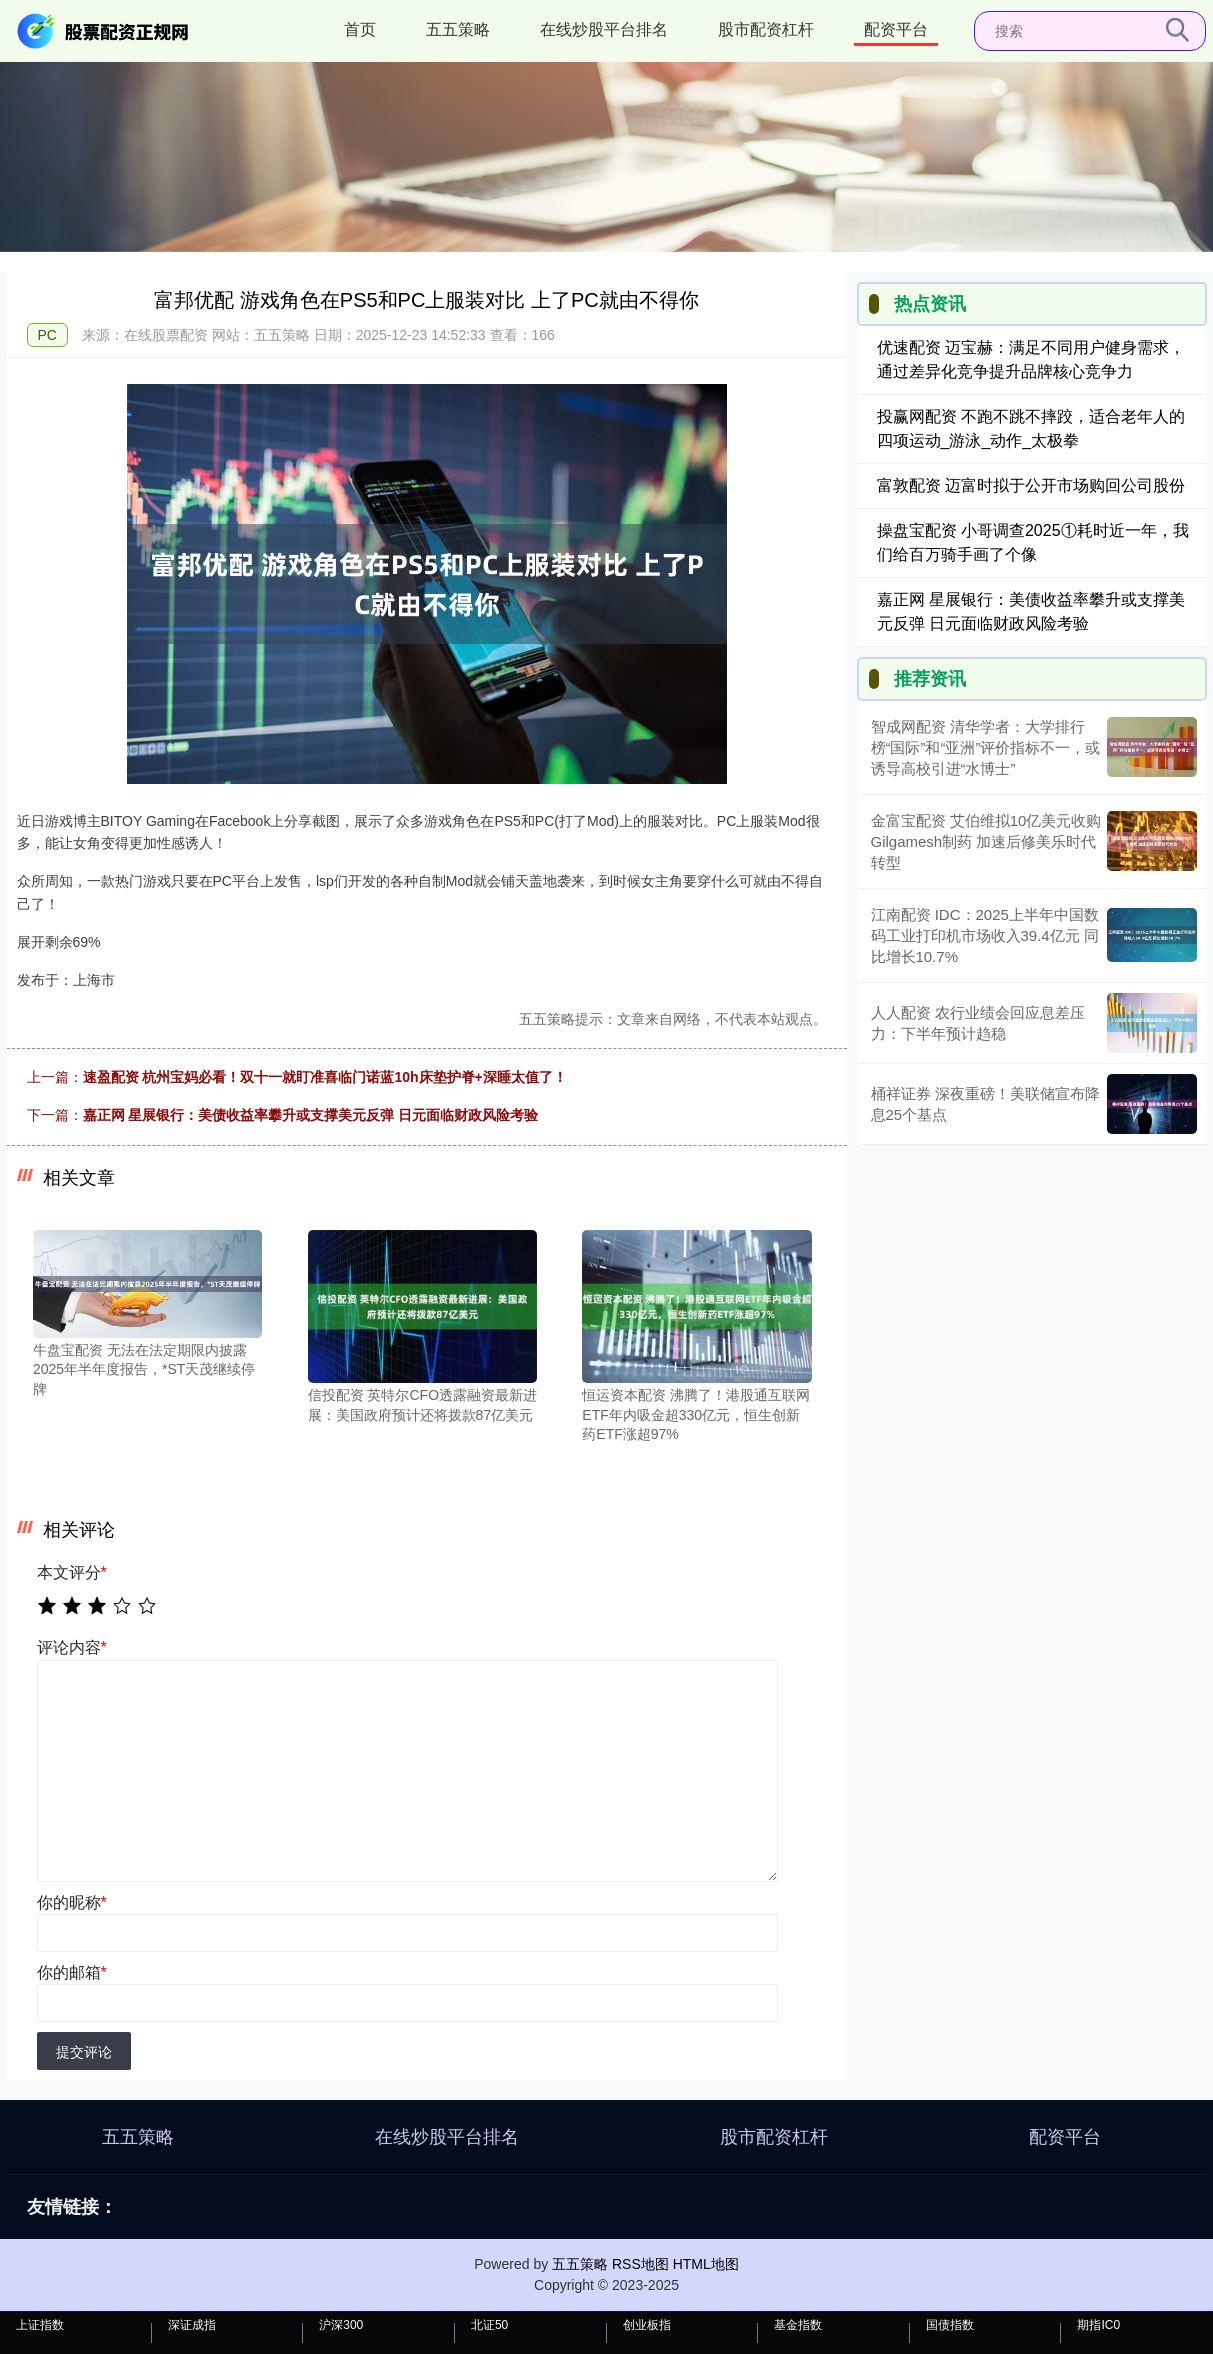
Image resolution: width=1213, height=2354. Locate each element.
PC (47, 335)
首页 (360, 29)
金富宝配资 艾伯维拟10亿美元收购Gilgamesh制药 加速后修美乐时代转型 (986, 841)
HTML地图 (706, 2264)
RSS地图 (640, 2264)
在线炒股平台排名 (604, 29)
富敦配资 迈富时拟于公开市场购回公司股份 (1031, 485)
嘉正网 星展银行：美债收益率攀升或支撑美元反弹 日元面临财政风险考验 (311, 1115)
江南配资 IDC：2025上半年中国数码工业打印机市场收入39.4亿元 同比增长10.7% (985, 935)
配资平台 (896, 29)
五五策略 (458, 29)
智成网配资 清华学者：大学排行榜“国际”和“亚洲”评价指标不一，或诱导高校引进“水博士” (986, 747)
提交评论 (84, 2052)
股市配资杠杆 (766, 29)
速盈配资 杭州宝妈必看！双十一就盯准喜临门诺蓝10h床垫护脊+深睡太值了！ (325, 1077)
